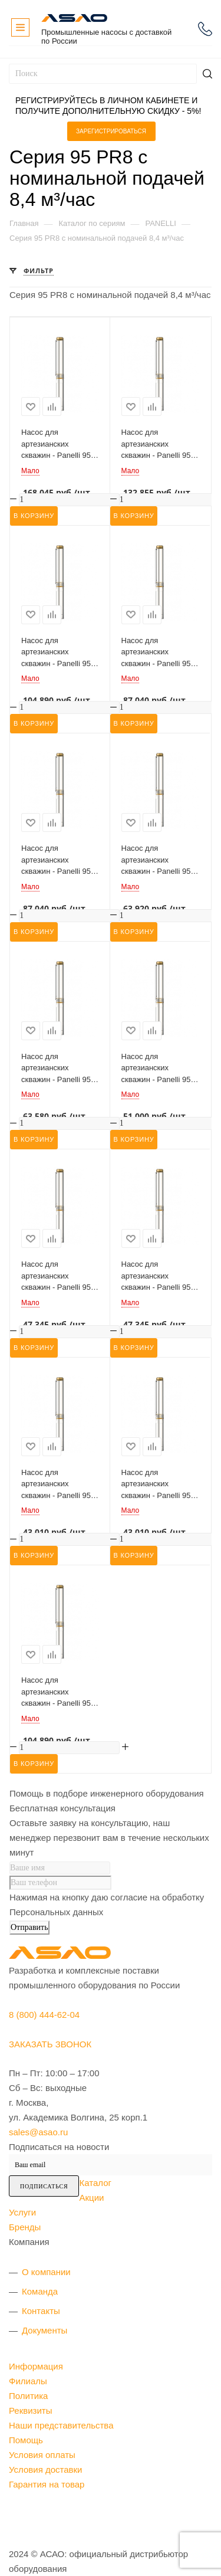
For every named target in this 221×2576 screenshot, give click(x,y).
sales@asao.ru (38, 2132)
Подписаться (44, 2186)
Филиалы (28, 2381)
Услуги (22, 2212)
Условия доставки (45, 2469)
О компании (46, 2272)
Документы (44, 2330)
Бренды (25, 2227)
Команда (40, 2291)
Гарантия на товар (46, 2484)
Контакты (41, 2311)
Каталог (95, 2183)
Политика (28, 2396)
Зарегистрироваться (111, 131)
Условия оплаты (42, 2455)
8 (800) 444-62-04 (205, 29)
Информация (36, 2366)
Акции (91, 2197)
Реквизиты (30, 2410)
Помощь (26, 2440)
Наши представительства (61, 2425)
